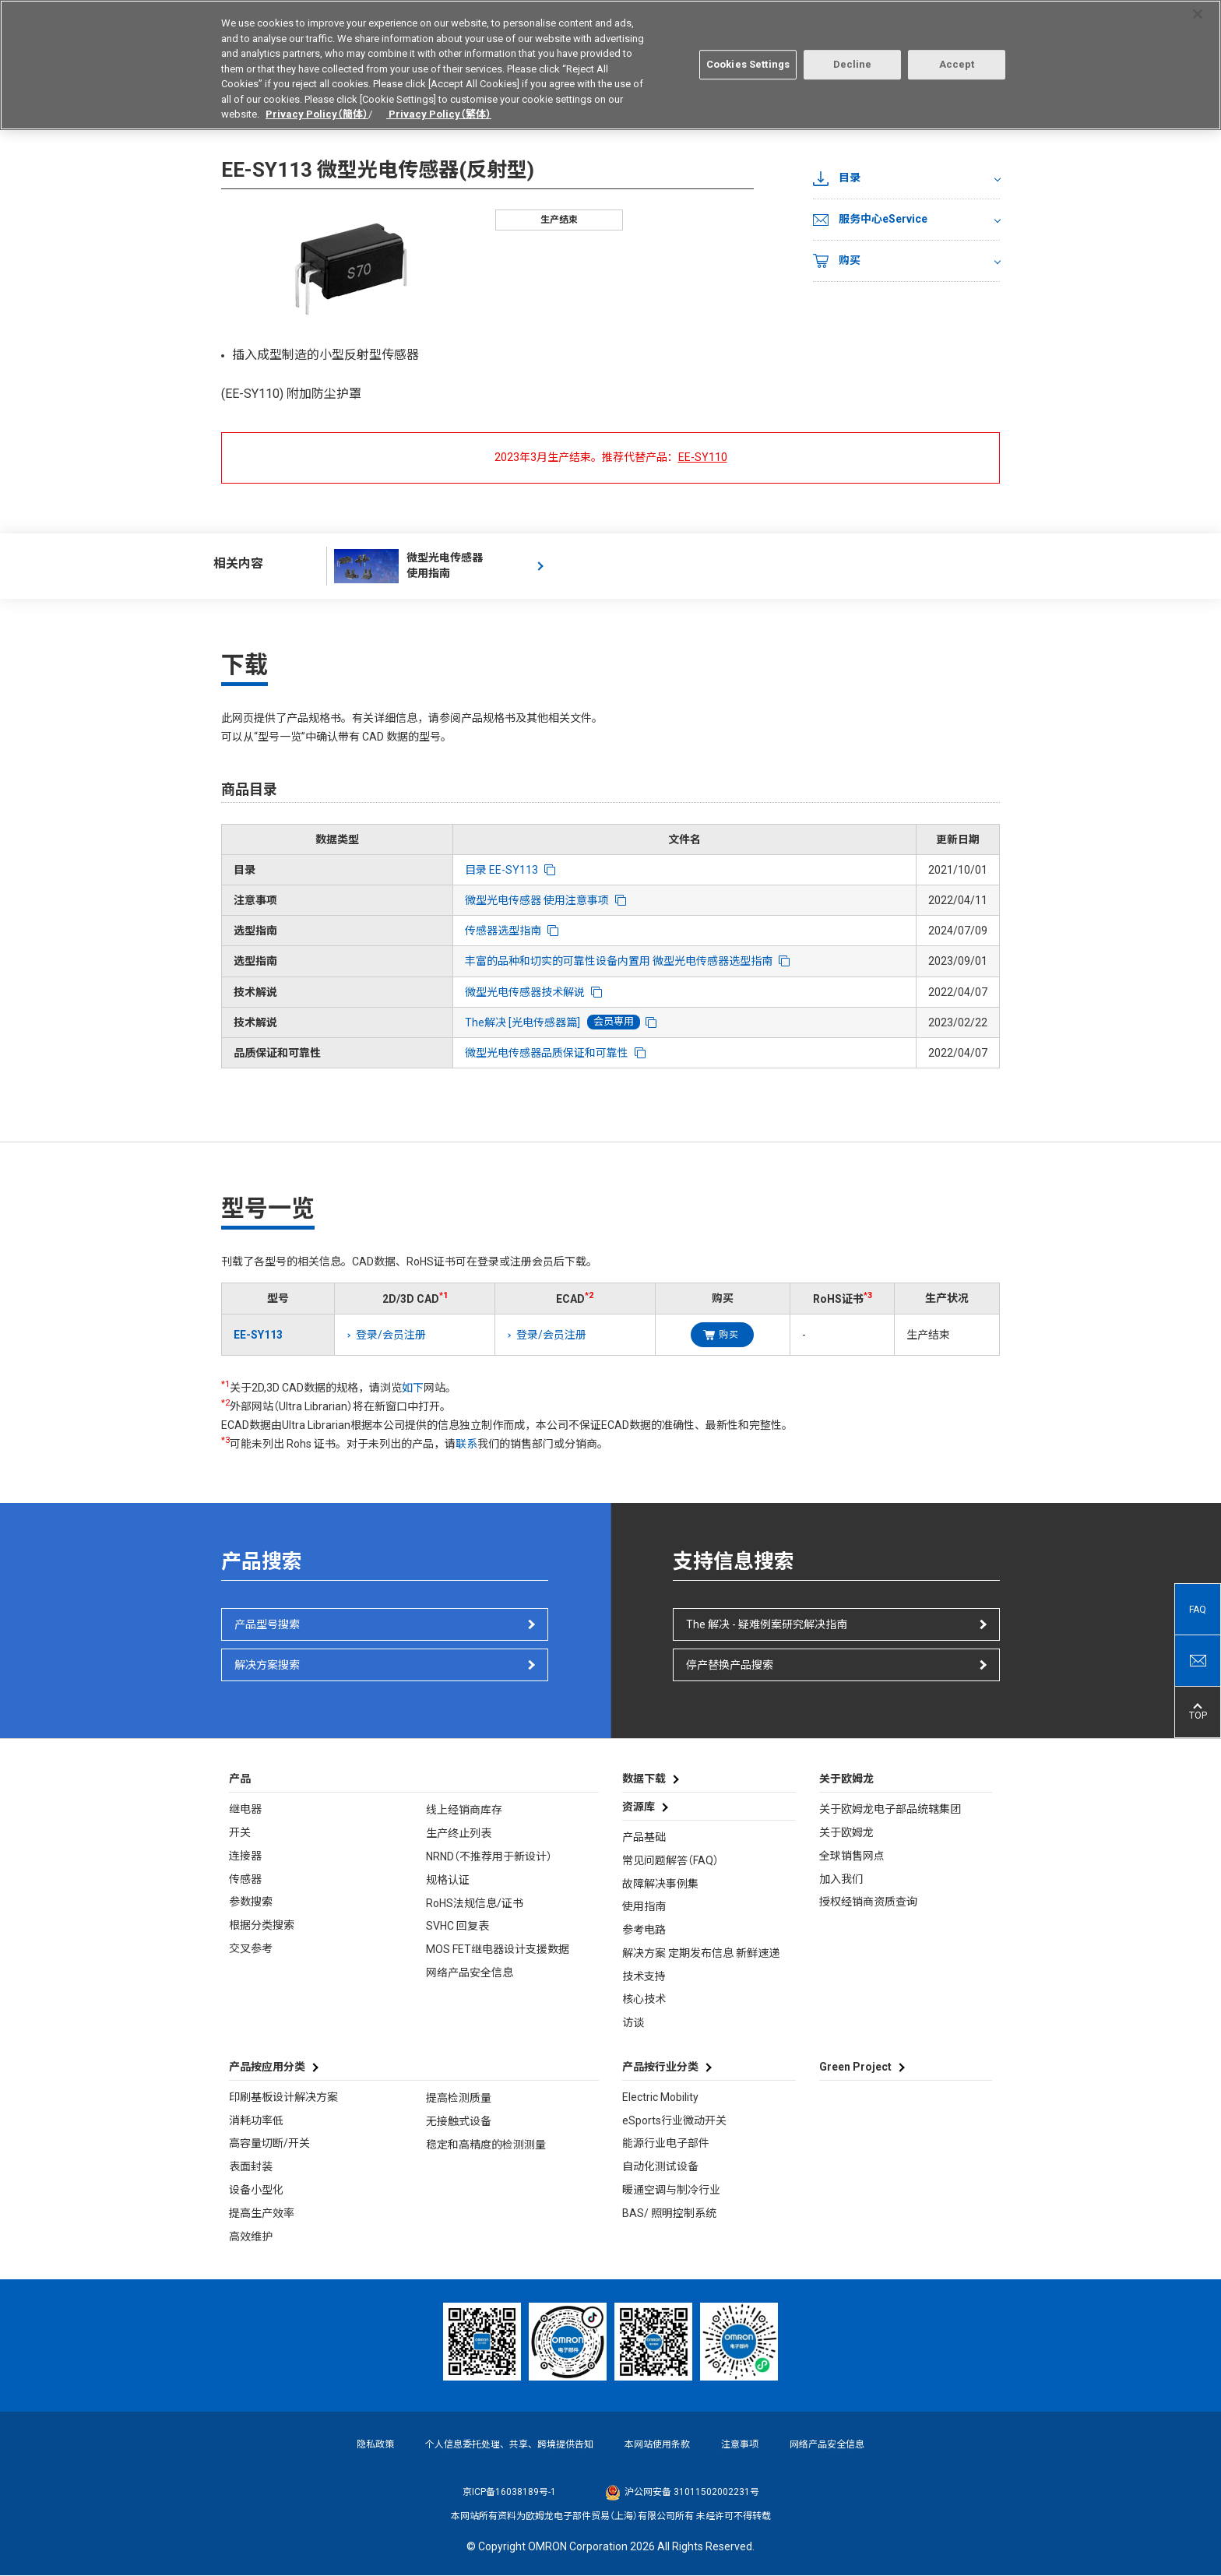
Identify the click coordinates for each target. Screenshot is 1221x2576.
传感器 (245, 1879)
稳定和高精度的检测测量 (486, 2144)
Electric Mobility (660, 2097)
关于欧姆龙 (846, 1832)
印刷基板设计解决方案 (283, 2097)
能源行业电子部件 (665, 2143)
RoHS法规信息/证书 (474, 1903)
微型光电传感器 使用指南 (408, 566)
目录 (836, 178)
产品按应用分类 (267, 2066)
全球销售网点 (852, 1855)
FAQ (1197, 1609)
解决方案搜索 (267, 1665)
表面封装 (251, 2166)
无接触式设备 (458, 2121)
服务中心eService (870, 219)
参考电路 (644, 1929)
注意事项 (739, 2444)
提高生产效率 (261, 2213)
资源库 (638, 1806)
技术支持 (644, 1976)
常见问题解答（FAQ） (670, 1860)
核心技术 (644, 1999)
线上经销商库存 (464, 1810)
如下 (413, 1387)
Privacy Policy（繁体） (438, 108)
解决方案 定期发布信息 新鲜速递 (700, 1953)
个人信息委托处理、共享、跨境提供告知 (509, 2444)
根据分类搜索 (261, 1925)
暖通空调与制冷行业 (671, 2190)
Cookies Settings (748, 58)
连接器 (245, 1855)
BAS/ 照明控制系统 (669, 2213)
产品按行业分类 (660, 2066)
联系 (466, 1444)
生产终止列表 (458, 1833)
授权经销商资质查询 (868, 1901)
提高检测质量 (458, 2098)
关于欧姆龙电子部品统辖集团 (890, 1809)
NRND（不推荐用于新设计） (489, 1856)
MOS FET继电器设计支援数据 (497, 1949)
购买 (836, 261)
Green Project (855, 2066)
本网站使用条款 (657, 2444)
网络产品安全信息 (469, 1972)
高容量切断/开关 (269, 2143)
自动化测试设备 (660, 2166)
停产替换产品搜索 (729, 1665)
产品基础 (644, 1837)
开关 (240, 1832)
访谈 (633, 2022)
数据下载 (644, 1778)
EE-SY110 (702, 457)
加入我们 (841, 1879)
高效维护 (251, 2236)
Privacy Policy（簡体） (317, 108)
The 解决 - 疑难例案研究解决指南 (766, 1624)
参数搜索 (251, 1901)
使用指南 (644, 1906)
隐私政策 (375, 2444)
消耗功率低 (256, 2120)
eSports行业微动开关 (674, 2120)
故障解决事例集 (660, 1883)
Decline (852, 58)
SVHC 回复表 (457, 1926)
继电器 (245, 1809)
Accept (957, 58)
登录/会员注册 (391, 1334)
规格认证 (448, 1880)
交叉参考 (251, 1948)
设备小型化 (256, 2190)
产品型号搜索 (267, 1624)
